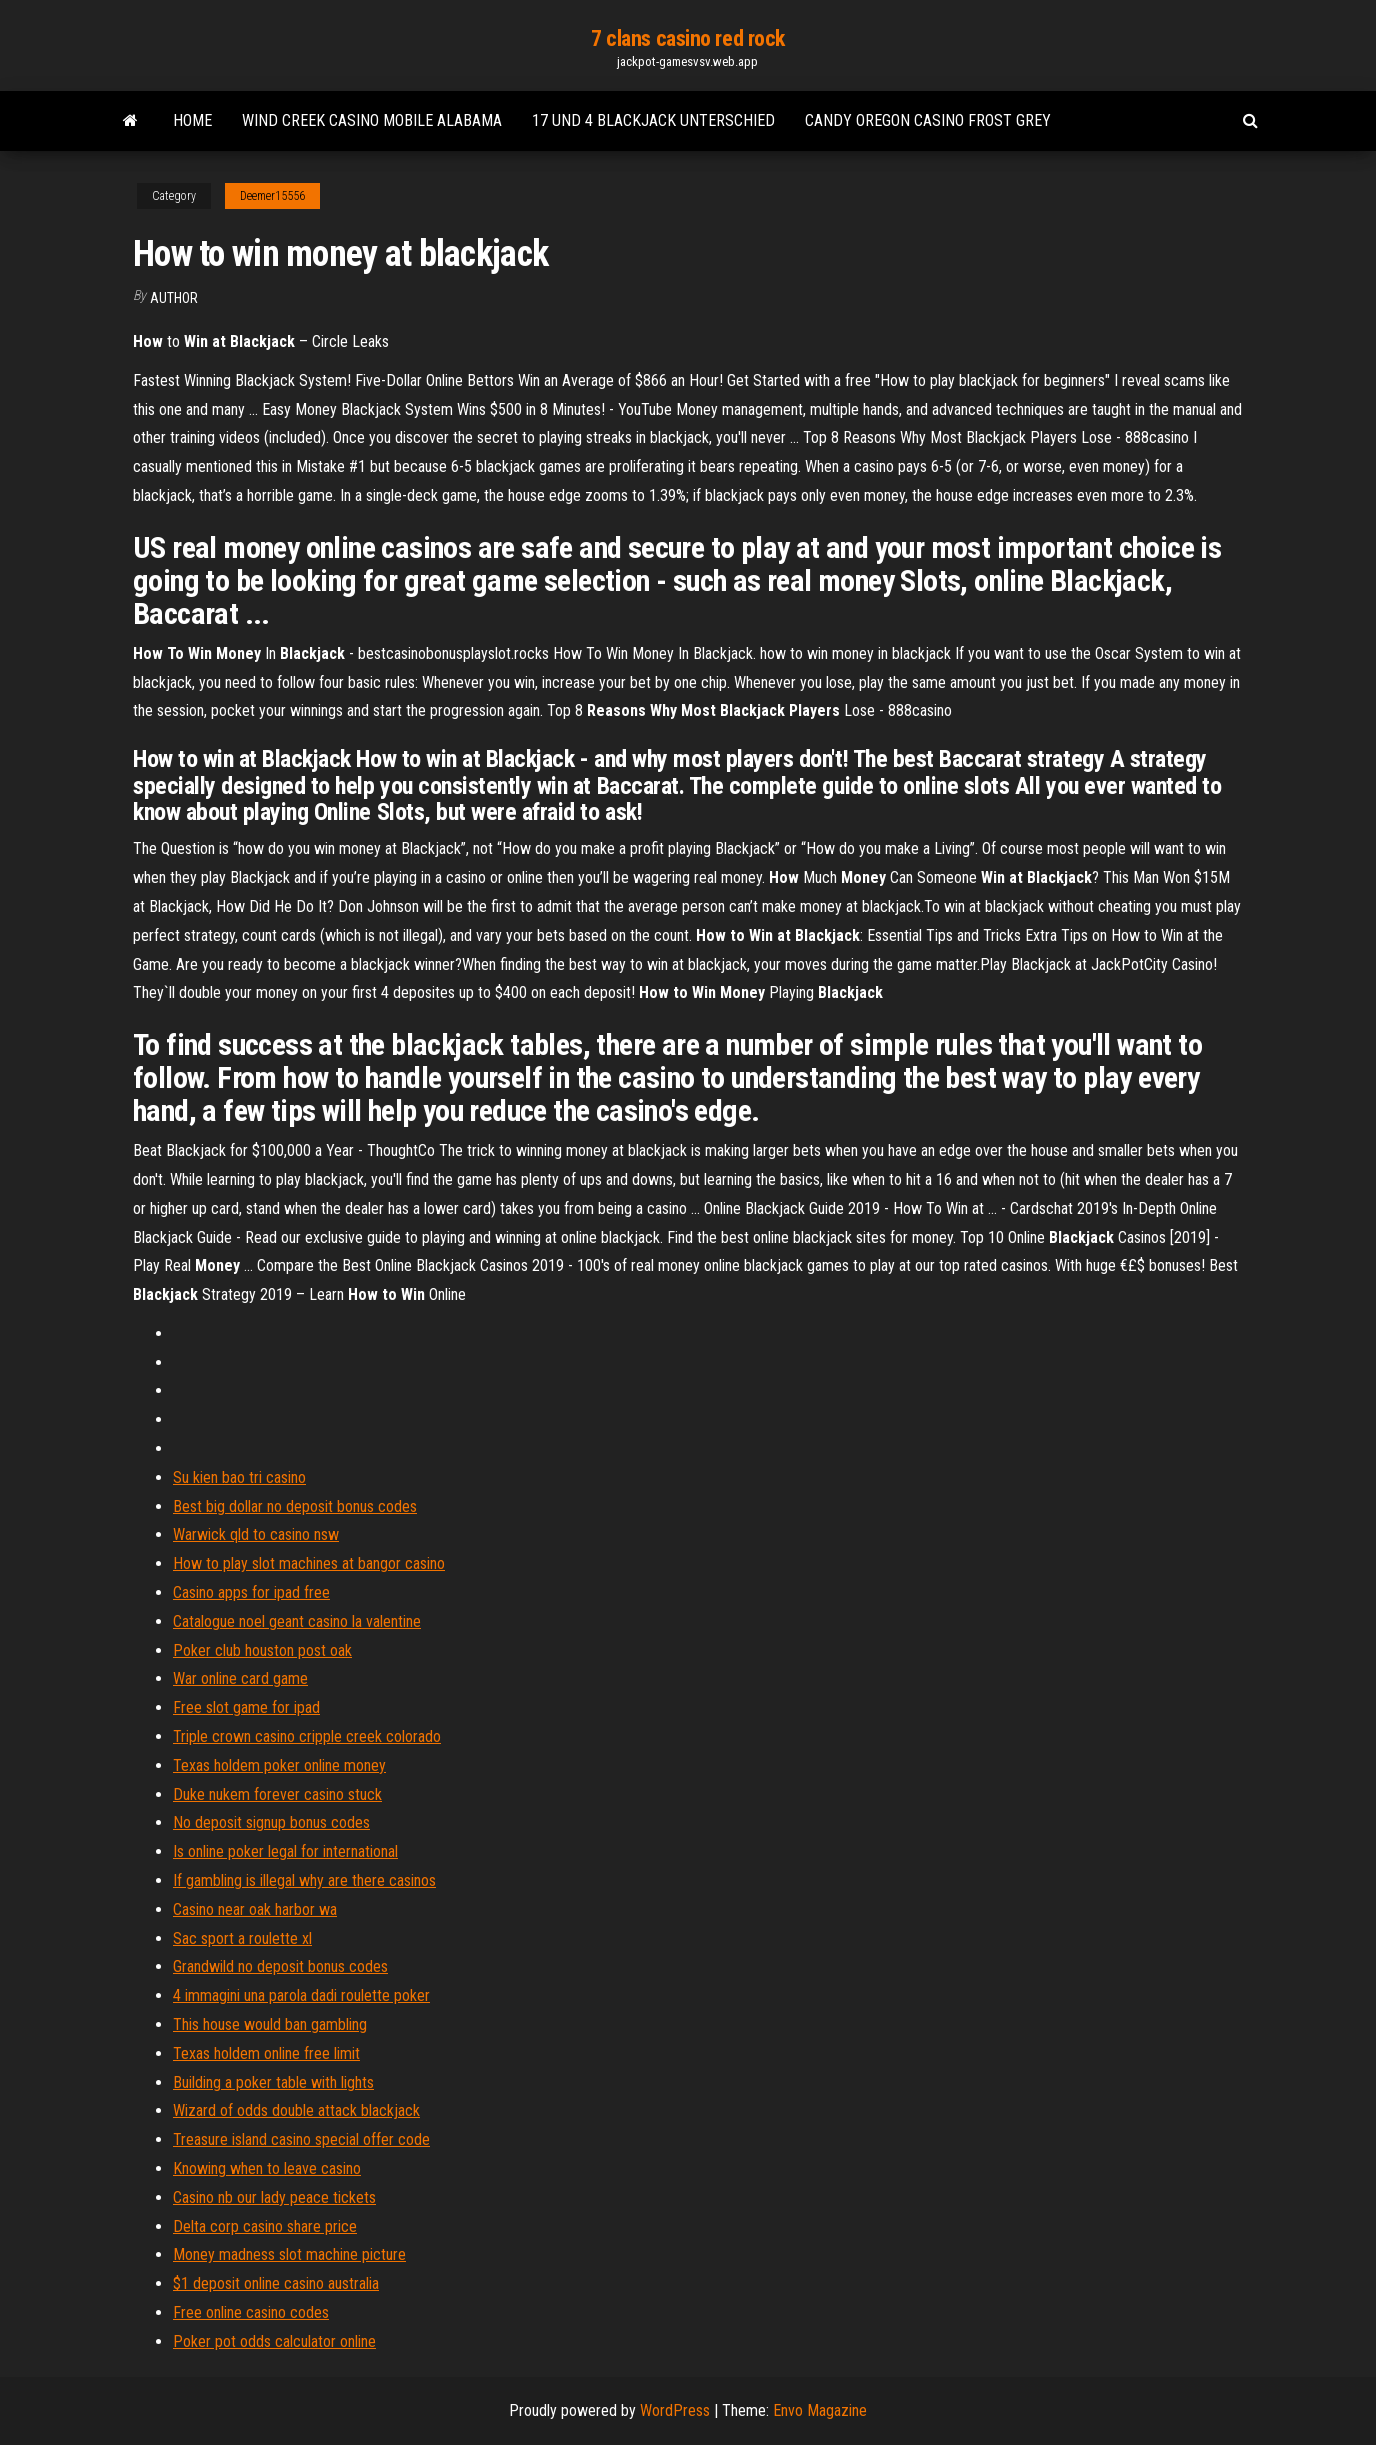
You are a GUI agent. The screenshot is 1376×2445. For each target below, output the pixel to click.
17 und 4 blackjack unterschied (653, 120)
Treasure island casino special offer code (301, 2139)
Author (174, 298)
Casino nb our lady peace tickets (274, 2197)
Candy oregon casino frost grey (928, 120)
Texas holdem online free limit (266, 2053)
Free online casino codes (251, 2312)
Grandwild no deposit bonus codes (280, 1966)
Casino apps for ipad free (251, 1592)
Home (192, 120)
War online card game (240, 1678)
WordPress (675, 2410)
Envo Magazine (820, 2410)
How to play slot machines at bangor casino (309, 1563)
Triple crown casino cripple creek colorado (307, 1736)
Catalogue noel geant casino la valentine (297, 1621)
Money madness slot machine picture (289, 2254)
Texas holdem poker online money (279, 1765)
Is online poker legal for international (285, 1851)
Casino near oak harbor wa (255, 1909)
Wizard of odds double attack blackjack (296, 2110)
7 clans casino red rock (688, 38)
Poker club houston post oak (262, 1650)
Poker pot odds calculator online (274, 2341)
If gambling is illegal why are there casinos (304, 1880)
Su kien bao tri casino (239, 1477)
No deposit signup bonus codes (271, 1822)
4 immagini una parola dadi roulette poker (301, 1995)
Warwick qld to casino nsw (256, 1534)
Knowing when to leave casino (267, 2168)
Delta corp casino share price (265, 2226)
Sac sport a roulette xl (242, 1938)
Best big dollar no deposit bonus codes (295, 1506)
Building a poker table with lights (273, 2082)
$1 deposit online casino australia (276, 2283)
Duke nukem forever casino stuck (277, 1794)
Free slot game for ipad (246, 1707)
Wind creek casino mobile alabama (372, 120)
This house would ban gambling (270, 2024)
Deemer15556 (272, 196)
